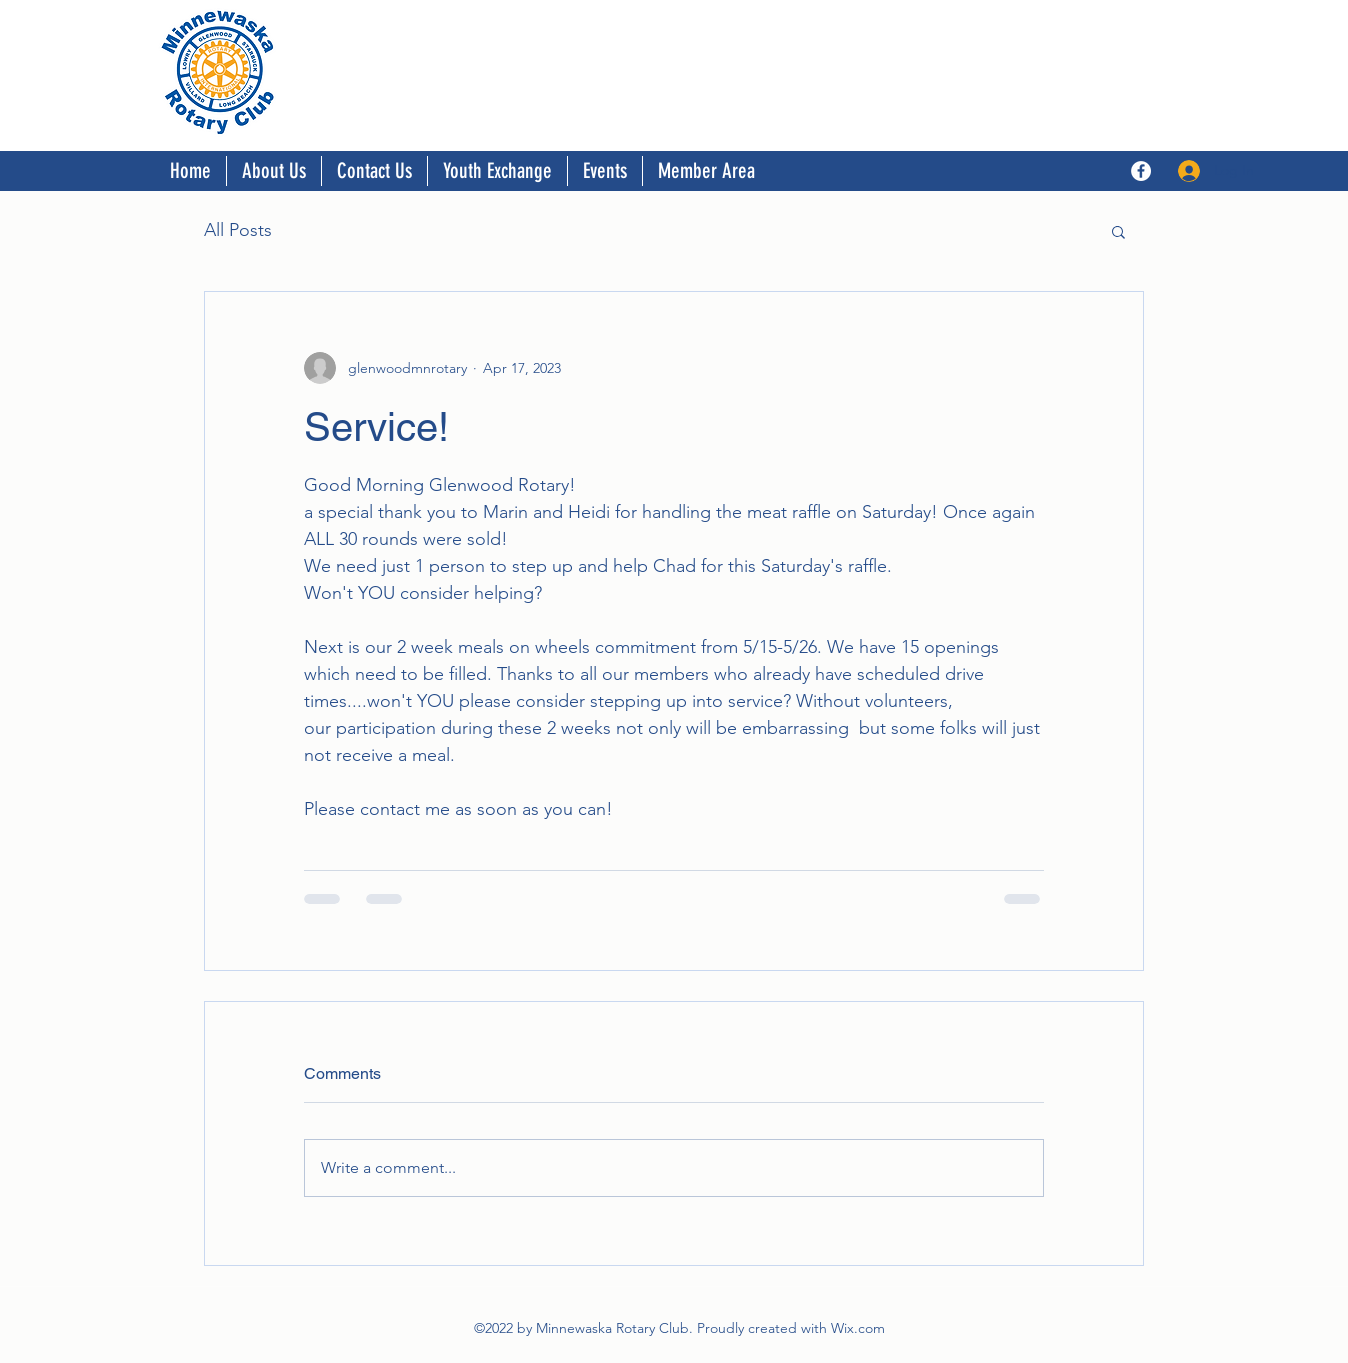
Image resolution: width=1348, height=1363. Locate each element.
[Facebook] (1141, 171)
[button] (1118, 231)
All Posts (238, 230)
